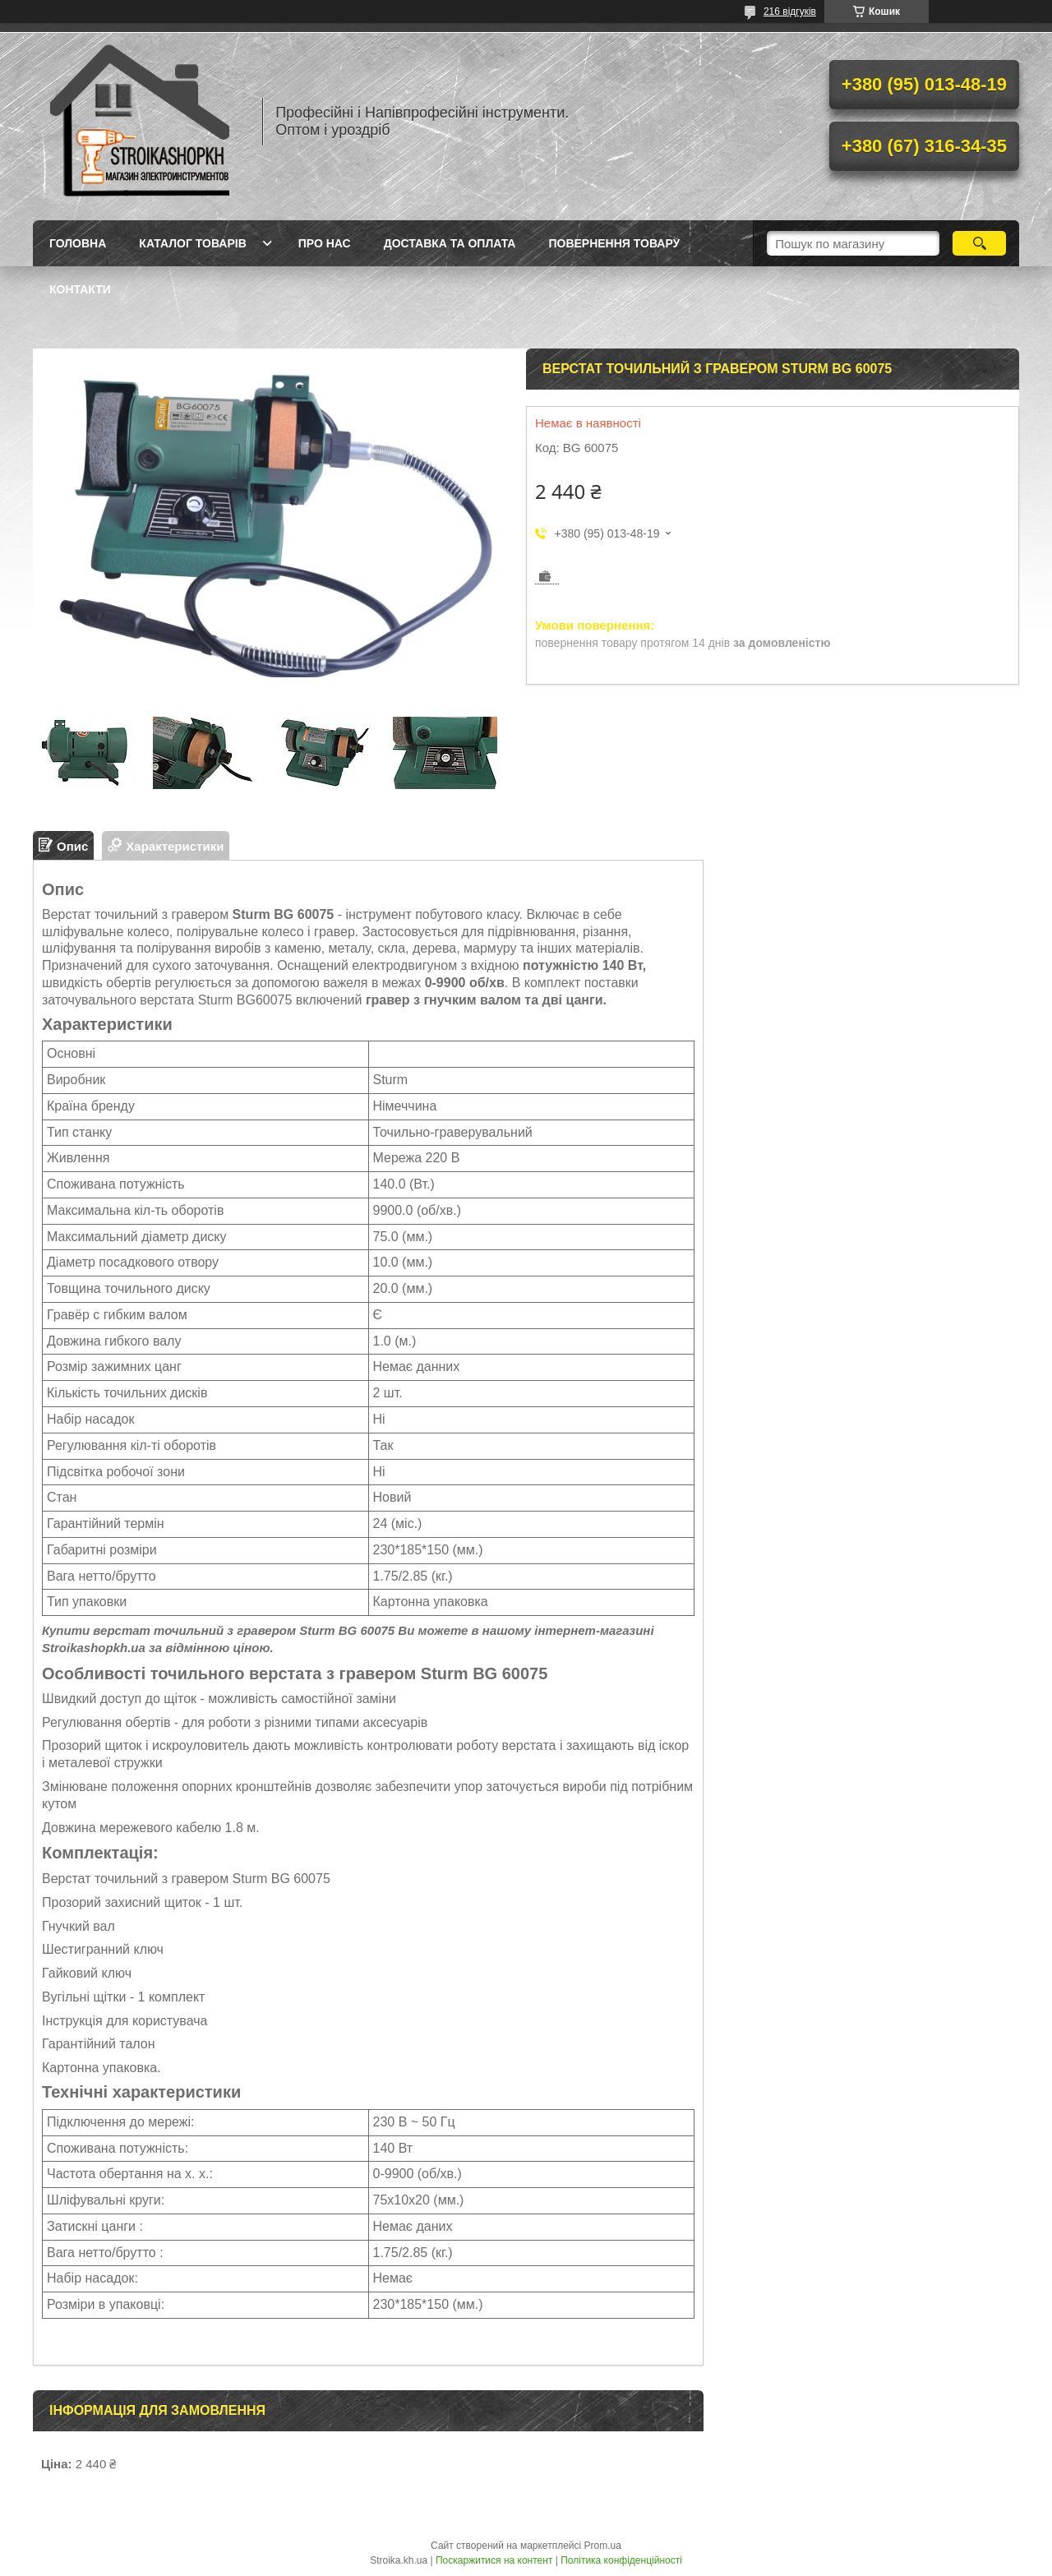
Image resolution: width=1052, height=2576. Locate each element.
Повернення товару (614, 243)
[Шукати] (979, 243)
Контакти (80, 289)
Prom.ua (602, 2545)
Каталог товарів (192, 243)
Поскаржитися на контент (494, 2560)
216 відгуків (790, 11)
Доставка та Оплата (450, 243)
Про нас (324, 243)
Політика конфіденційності (621, 2560)
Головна (77, 243)
